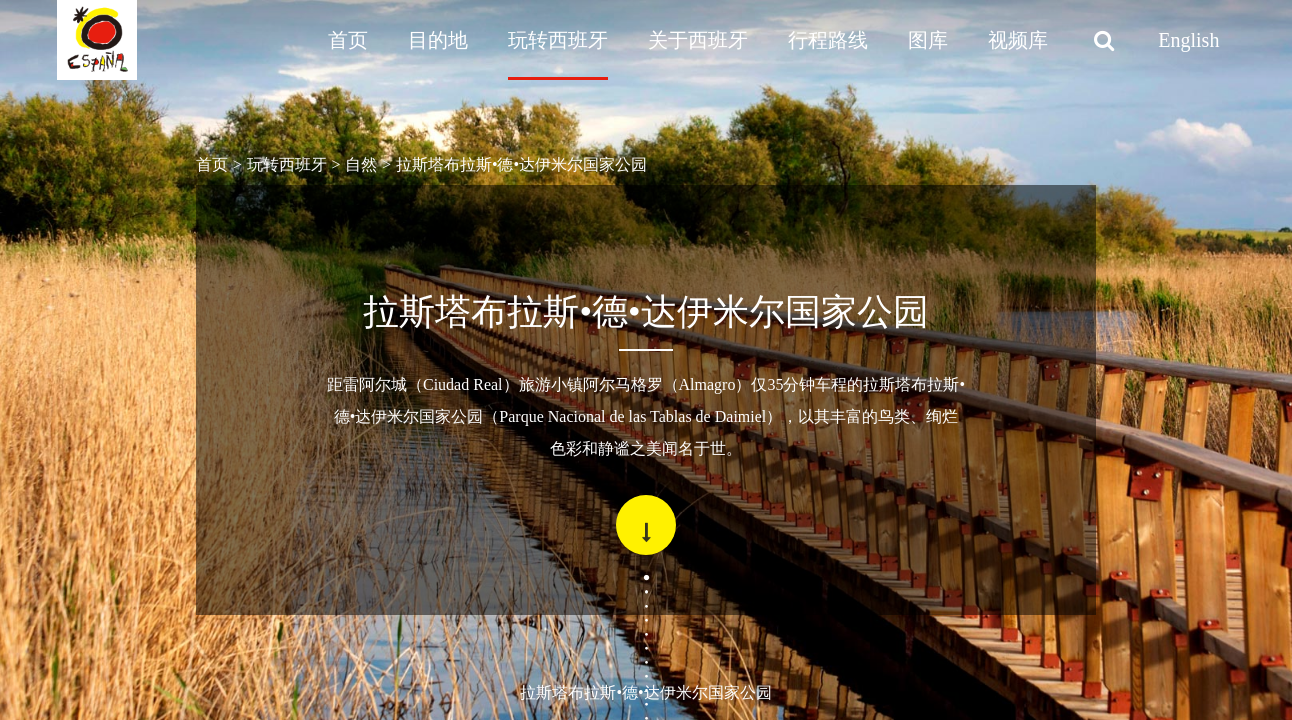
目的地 (438, 40)
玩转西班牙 (558, 40)
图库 (928, 40)
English (1188, 40)
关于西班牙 (698, 40)
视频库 (1018, 40)
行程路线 (828, 40)
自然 (361, 164)
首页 (348, 40)
